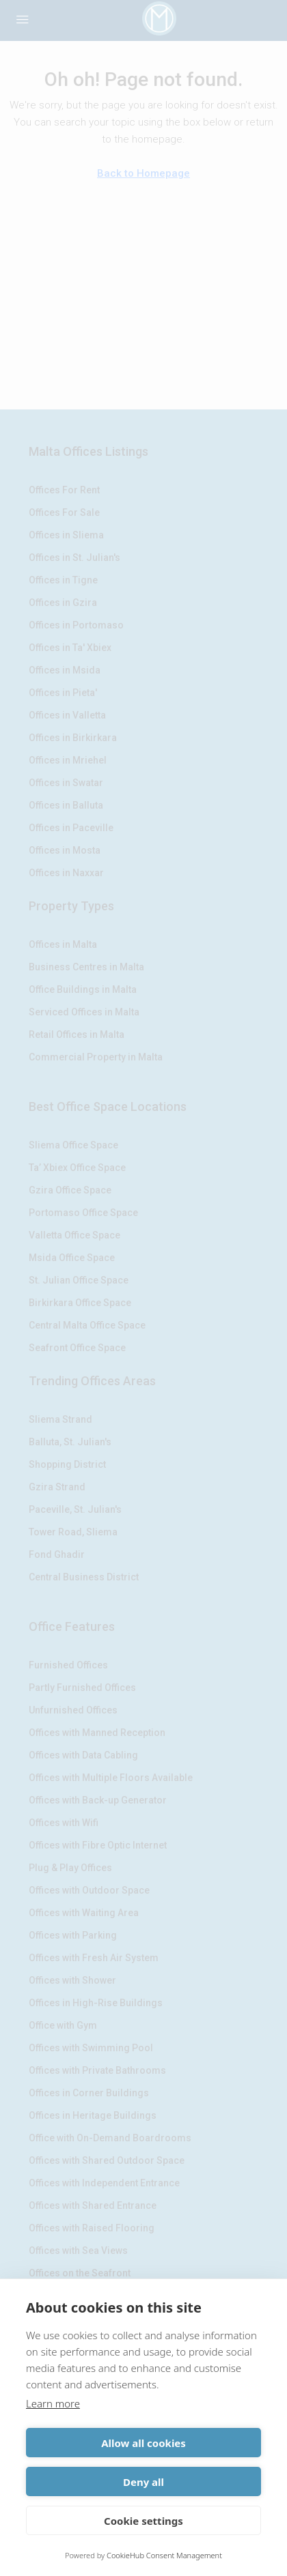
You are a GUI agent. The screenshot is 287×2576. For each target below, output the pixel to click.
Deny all (143, 2482)
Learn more (53, 2403)
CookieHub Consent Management (164, 2555)
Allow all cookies (143, 2443)
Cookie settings (143, 2521)
